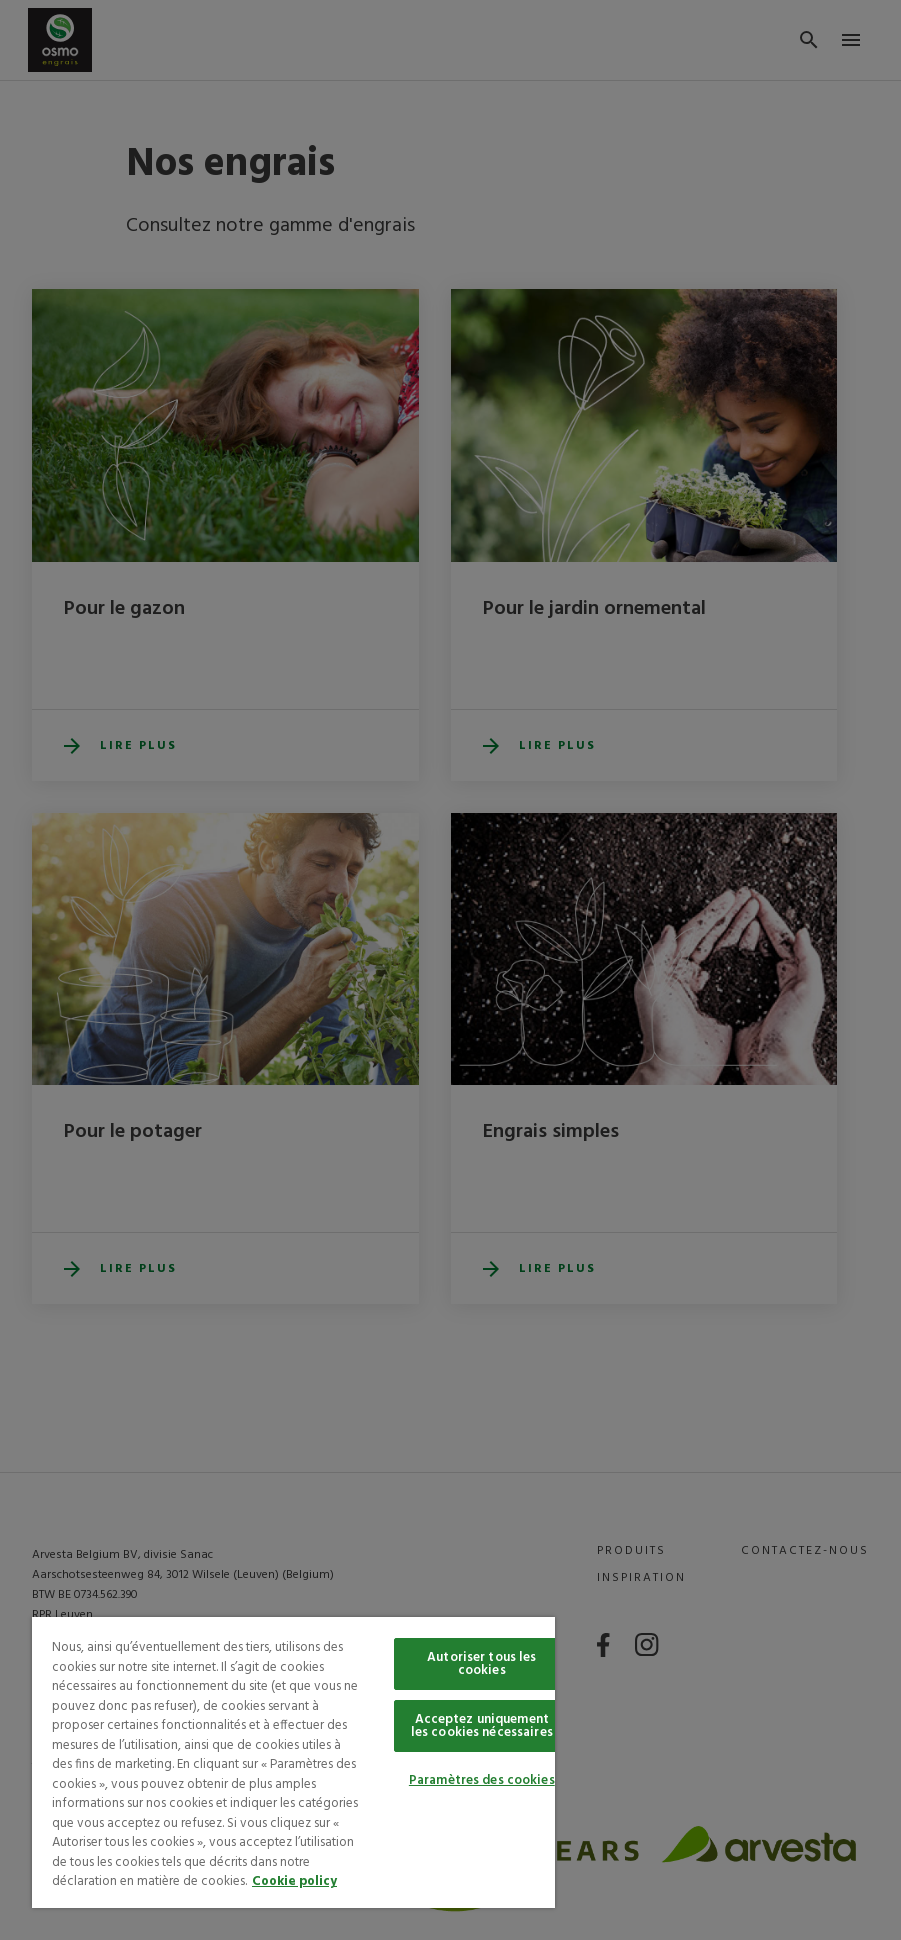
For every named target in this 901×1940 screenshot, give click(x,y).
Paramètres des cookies (482, 1780)
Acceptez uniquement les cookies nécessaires (482, 1726)
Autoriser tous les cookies (481, 1664)
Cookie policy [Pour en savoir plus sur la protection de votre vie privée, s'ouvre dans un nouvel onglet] (294, 1881)
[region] (293, 1762)
